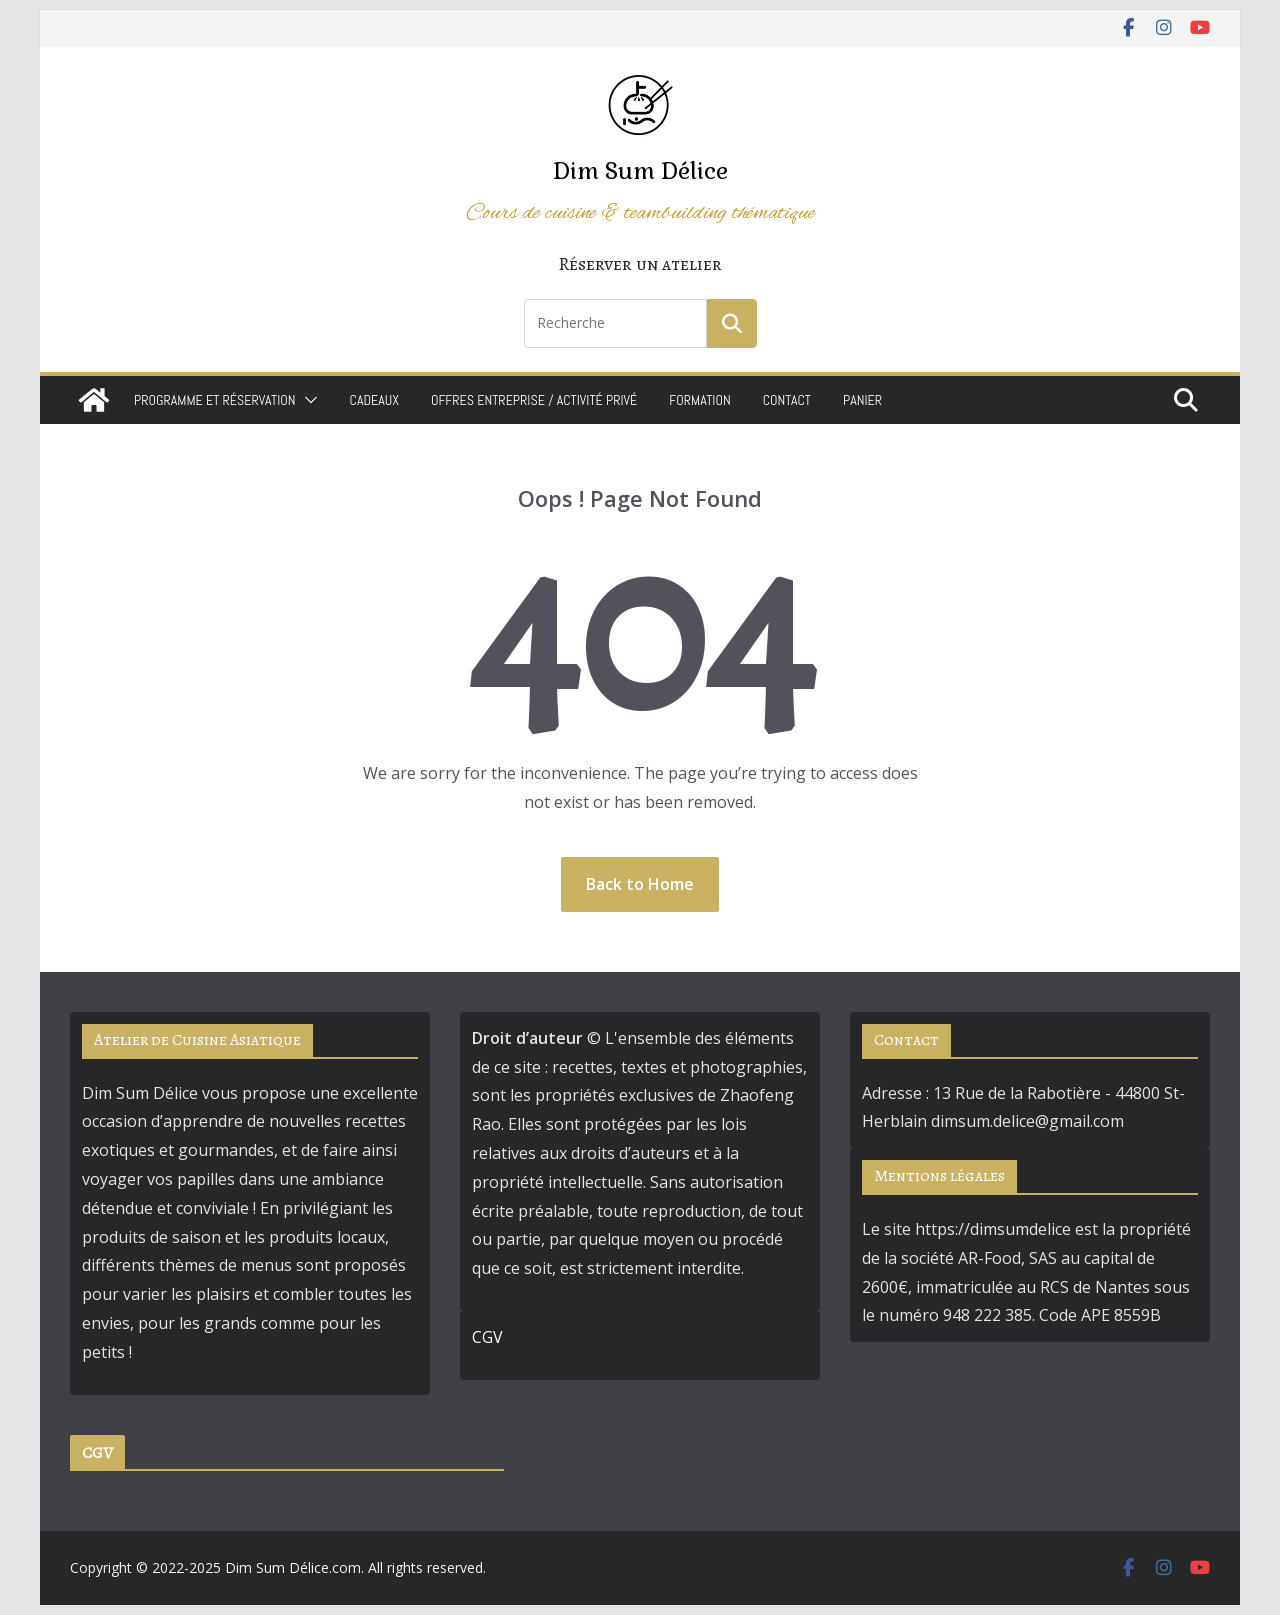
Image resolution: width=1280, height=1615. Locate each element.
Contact (787, 400)
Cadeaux (374, 400)
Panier (862, 400)
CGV (487, 1337)
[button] (307, 400)
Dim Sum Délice (640, 171)
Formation (699, 400)
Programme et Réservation (215, 400)
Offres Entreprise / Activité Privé (534, 400)
